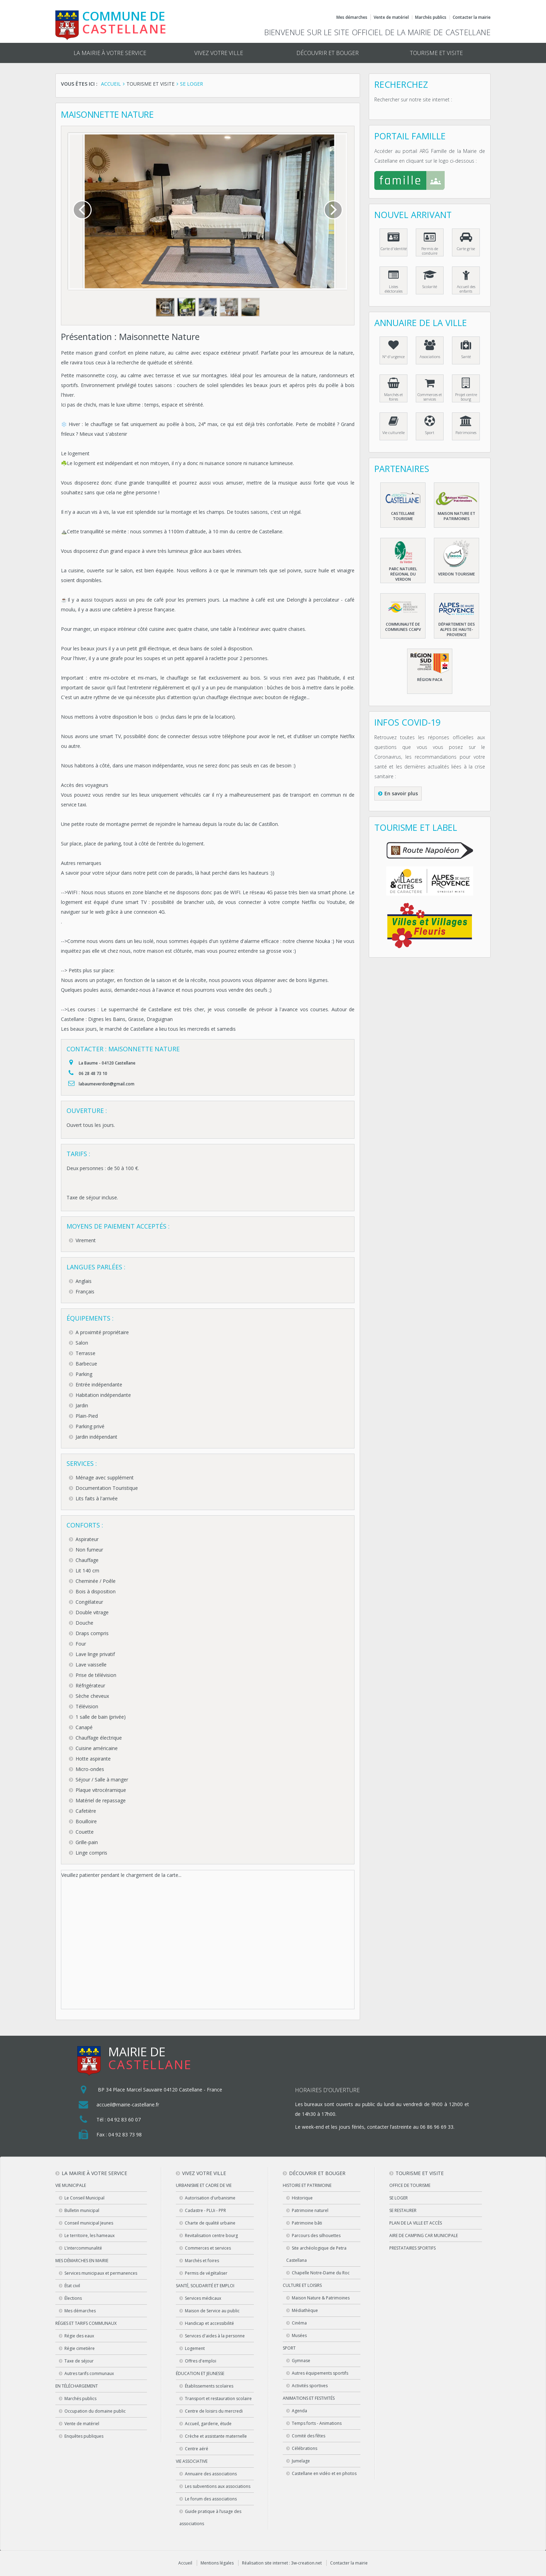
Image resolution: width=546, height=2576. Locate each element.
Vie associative (192, 2461)
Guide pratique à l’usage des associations (210, 2517)
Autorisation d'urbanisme (210, 2198)
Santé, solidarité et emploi (205, 2286)
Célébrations (304, 2448)
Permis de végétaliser (206, 2273)
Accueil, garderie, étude (208, 2424)
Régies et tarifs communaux (86, 2323)
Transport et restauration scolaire (218, 2398)
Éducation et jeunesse (200, 2373)
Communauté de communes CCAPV (403, 626)
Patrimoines (465, 432)
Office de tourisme (409, 2185)
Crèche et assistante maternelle (216, 2436)
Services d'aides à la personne (215, 2336)
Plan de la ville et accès (415, 2223)
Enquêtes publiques (83, 2436)
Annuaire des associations (211, 2474)
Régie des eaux (79, 2336)
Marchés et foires (393, 397)
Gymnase (301, 2361)
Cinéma (299, 2323)
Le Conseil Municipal (84, 2198)
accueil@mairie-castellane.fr (127, 2104)
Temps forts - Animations (317, 2423)
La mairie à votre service (109, 53)
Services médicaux (203, 2298)
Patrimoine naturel (310, 2210)
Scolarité (429, 286)
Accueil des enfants (466, 289)
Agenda (299, 2411)
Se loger (398, 2198)
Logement (195, 2348)
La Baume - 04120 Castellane (107, 1063)
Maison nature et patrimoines (456, 516)
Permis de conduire (429, 251)
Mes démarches (351, 17)
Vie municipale (70, 2185)
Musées (299, 2335)
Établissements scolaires (209, 2386)
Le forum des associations (211, 2499)
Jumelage (301, 2461)
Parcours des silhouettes (316, 2235)
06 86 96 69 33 (436, 2127)
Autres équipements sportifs (320, 2373)
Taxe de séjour (79, 2361)
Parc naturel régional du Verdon (403, 574)
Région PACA (429, 679)
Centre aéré (196, 2449)
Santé (466, 356)
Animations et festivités (309, 2398)
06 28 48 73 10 (93, 1073)
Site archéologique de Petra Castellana (316, 2254)
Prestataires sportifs (412, 2248)
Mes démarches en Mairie (81, 2261)
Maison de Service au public (212, 2311)
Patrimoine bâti (307, 2223)
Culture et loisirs (302, 2285)
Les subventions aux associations (217, 2486)
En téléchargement (76, 2386)
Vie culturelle (393, 432)
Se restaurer (402, 2210)
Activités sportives (310, 2386)
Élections (73, 2298)
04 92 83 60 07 (124, 2119)
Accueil (185, 2563)
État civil (72, 2286)
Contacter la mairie (472, 17)
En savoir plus (401, 793)
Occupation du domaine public (95, 2411)
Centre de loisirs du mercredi (214, 2411)
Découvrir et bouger (327, 53)
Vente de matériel (391, 17)
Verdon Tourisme (456, 574)
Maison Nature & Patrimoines (321, 2298)
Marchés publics (430, 17)
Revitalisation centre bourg (211, 2235)
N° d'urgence (393, 356)
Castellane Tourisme (403, 516)
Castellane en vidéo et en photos (324, 2473)
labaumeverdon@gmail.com (106, 1084)
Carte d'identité (394, 248)
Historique (302, 2198)
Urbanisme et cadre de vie (204, 2185)
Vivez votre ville (218, 53)
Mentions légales (217, 2563)
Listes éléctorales (394, 289)
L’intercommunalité (83, 2248)
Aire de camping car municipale (423, 2235)
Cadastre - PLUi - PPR (205, 2210)
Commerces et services (430, 397)
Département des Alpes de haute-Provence (456, 629)
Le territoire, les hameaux (89, 2235)
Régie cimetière (79, 2348)
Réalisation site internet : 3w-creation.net (282, 2563)
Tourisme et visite (436, 53)
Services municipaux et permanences (100, 2273)
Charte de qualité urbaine (210, 2223)
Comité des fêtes (308, 2436)
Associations (430, 356)
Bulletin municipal (81, 2210)
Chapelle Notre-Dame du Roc (321, 2273)
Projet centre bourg (466, 397)
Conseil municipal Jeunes (88, 2223)
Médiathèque (305, 2310)
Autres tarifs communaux (89, 2373)
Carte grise (466, 248)
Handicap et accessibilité (209, 2323)
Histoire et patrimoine (307, 2185)
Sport (429, 432)
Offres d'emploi (200, 2361)
